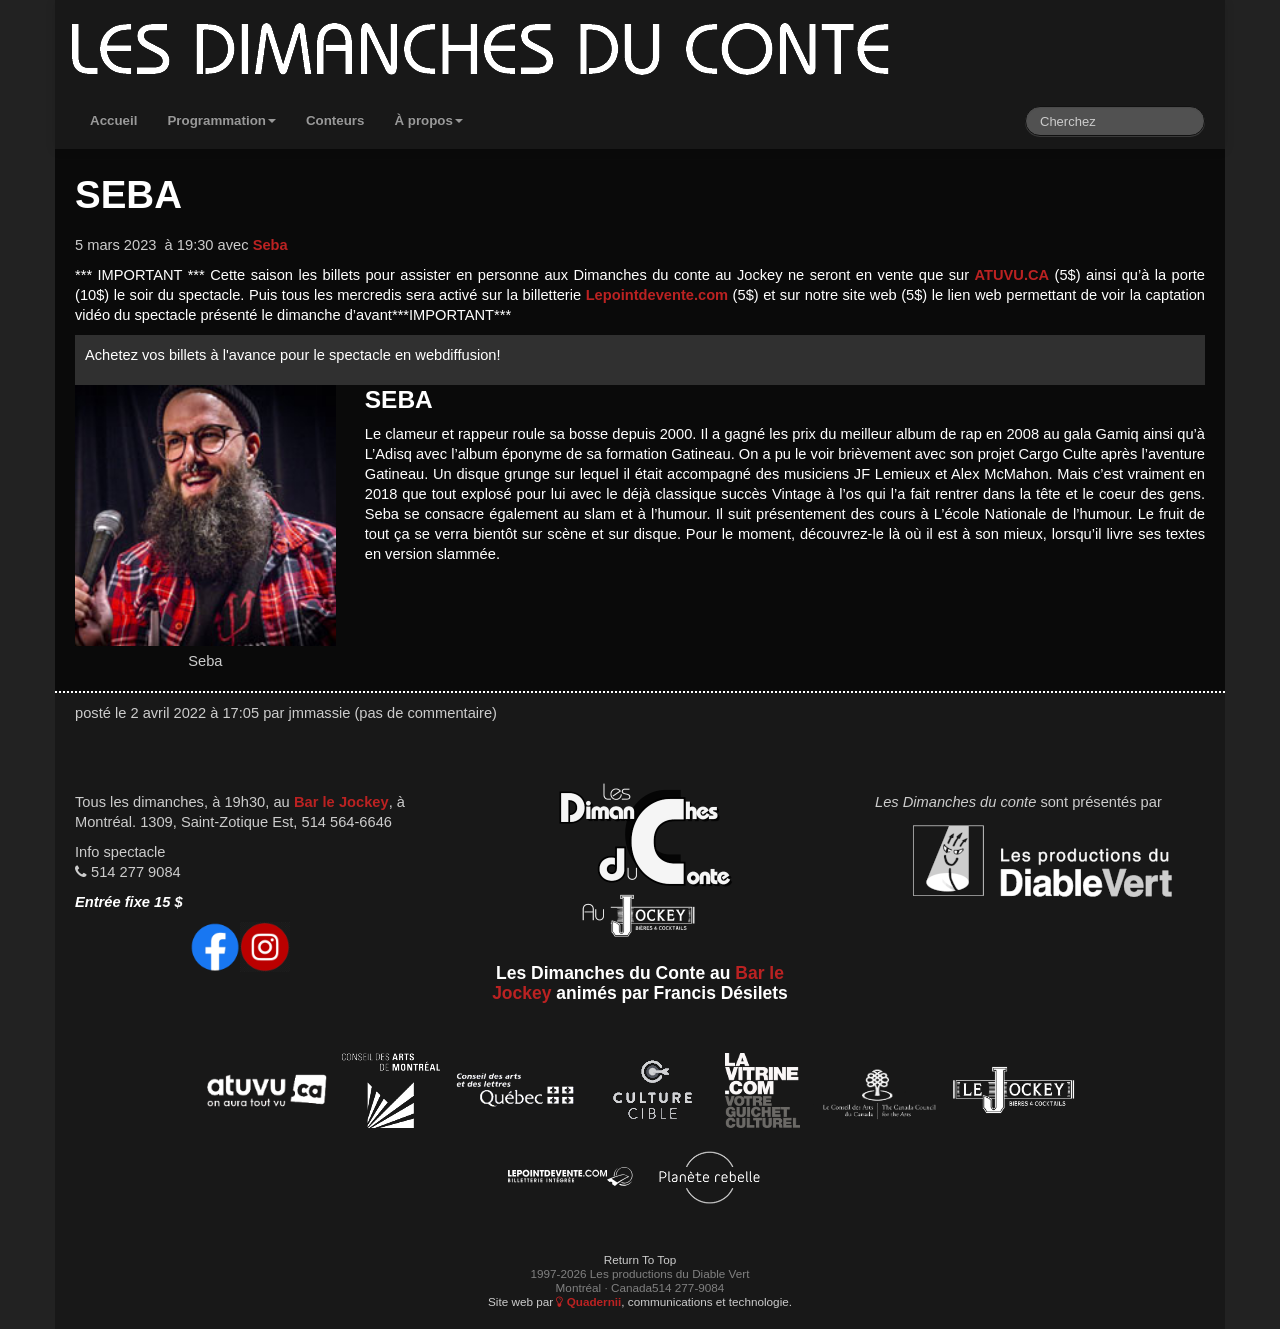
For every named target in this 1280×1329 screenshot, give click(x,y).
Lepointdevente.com (657, 295)
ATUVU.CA (1012, 275)
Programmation (221, 120)
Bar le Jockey (341, 802)
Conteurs (335, 120)
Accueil (113, 120)
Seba (270, 245)
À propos (428, 120)
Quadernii (588, 1301)
